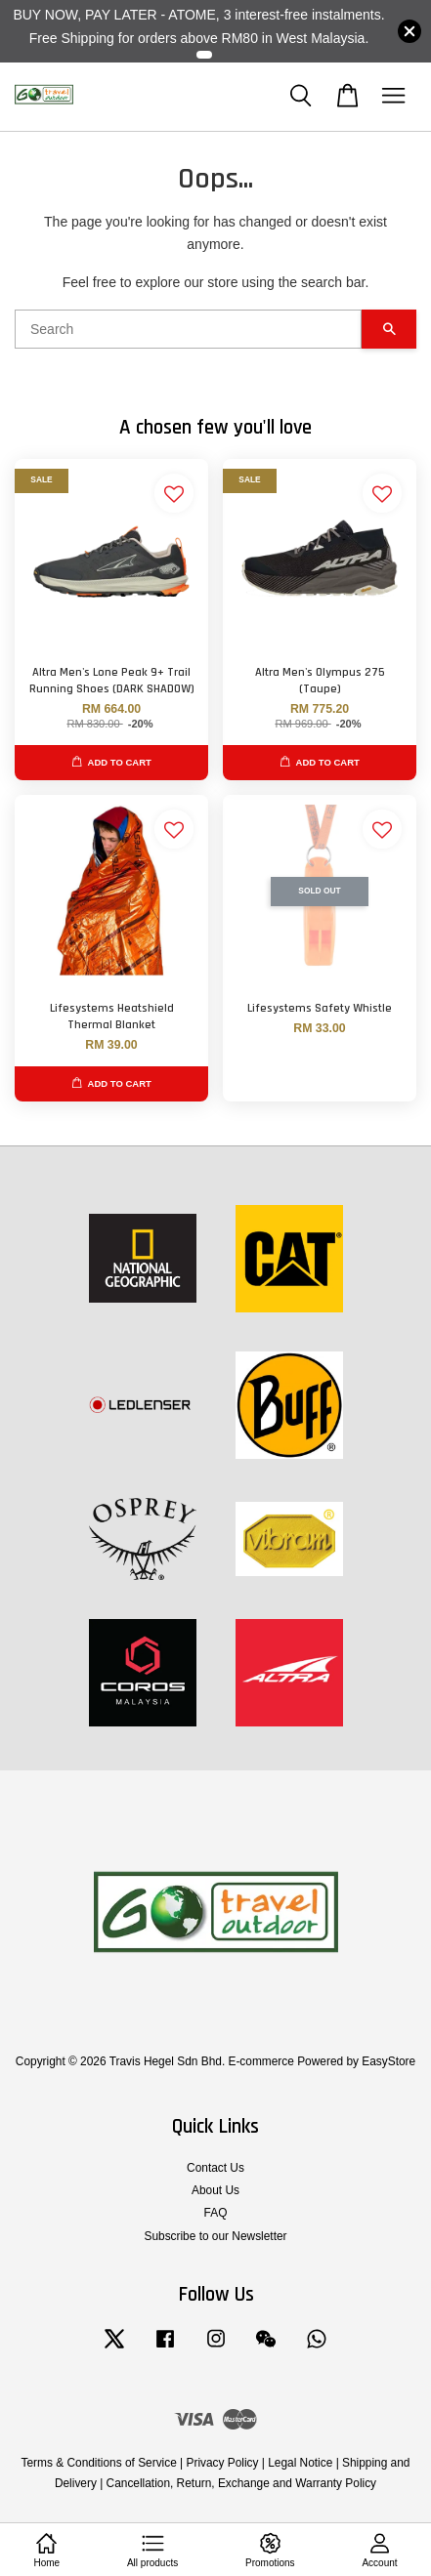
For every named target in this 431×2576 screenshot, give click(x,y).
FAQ (216, 2213)
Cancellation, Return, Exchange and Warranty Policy (242, 2483)
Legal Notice (300, 2463)
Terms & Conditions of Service (99, 2463)
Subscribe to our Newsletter (215, 2236)
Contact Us (215, 2168)
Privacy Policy (223, 2463)
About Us (215, 2190)
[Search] (188, 329)
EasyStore (388, 2061)
